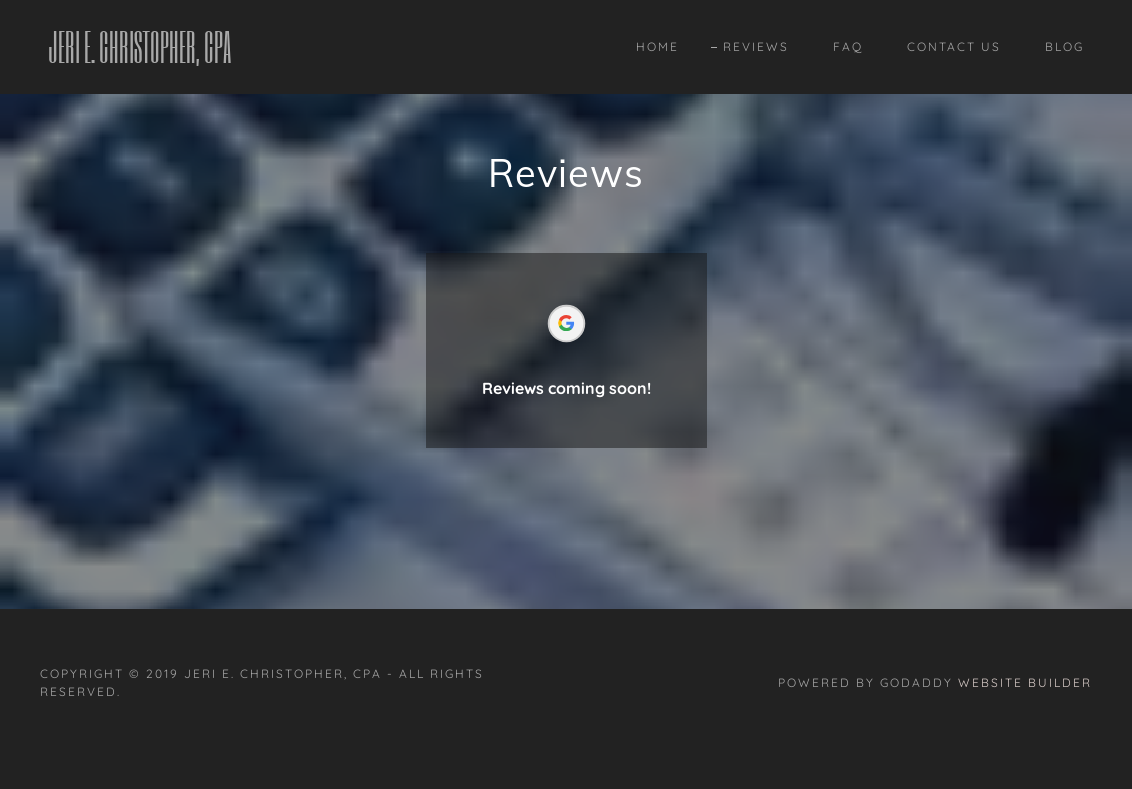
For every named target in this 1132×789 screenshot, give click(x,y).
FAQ (848, 46)
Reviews (756, 46)
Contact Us (954, 46)
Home (657, 46)
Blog (1064, 46)
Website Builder (1025, 682)
